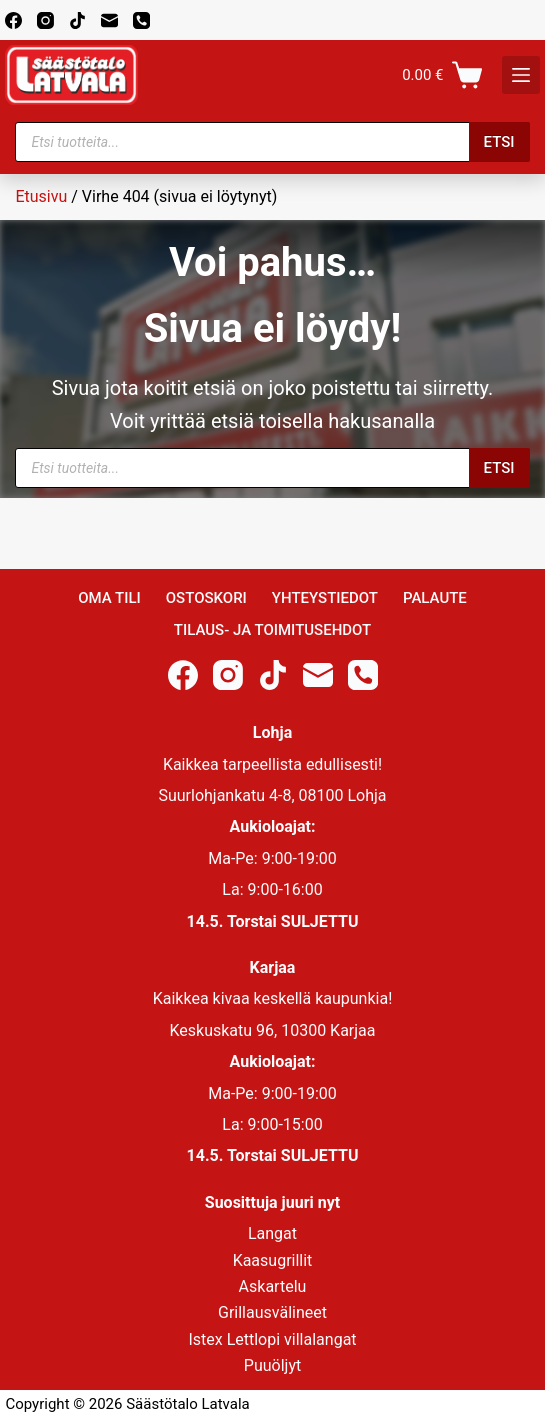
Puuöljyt (272, 1365)
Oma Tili (109, 598)
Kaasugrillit (273, 1260)
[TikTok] (77, 20)
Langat (272, 1233)
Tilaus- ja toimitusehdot (272, 630)
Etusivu (41, 196)
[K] (521, 75)
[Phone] (141, 20)
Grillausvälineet (272, 1312)
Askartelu (273, 1286)
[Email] (109, 20)
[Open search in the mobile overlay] (272, 142)
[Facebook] (13, 20)
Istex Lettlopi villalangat (272, 1339)
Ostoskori (206, 598)
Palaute (435, 598)
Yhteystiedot (325, 598)
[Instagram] (45, 20)
